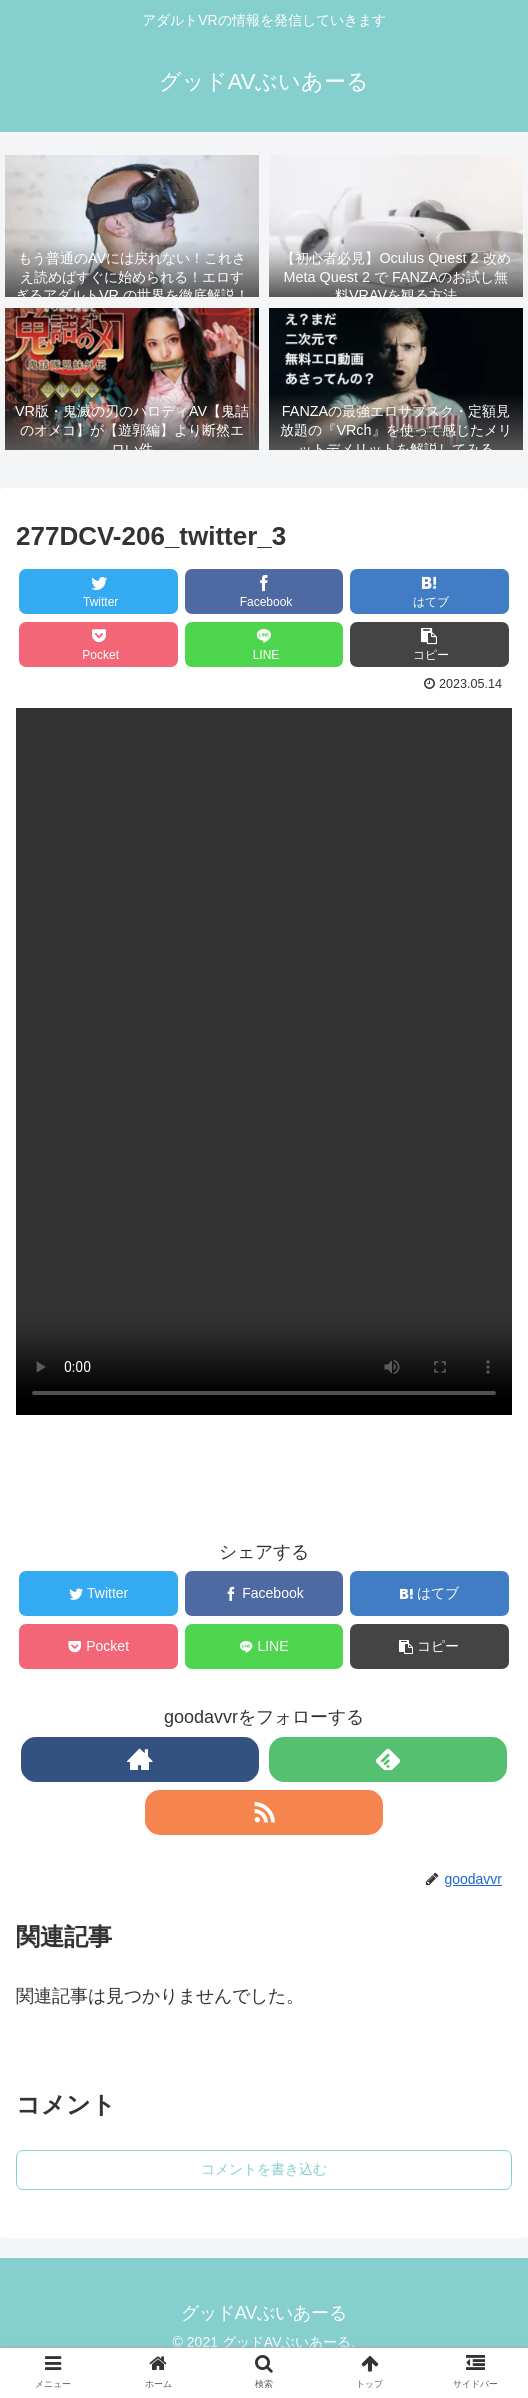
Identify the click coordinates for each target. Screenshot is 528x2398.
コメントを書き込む (264, 2169)
